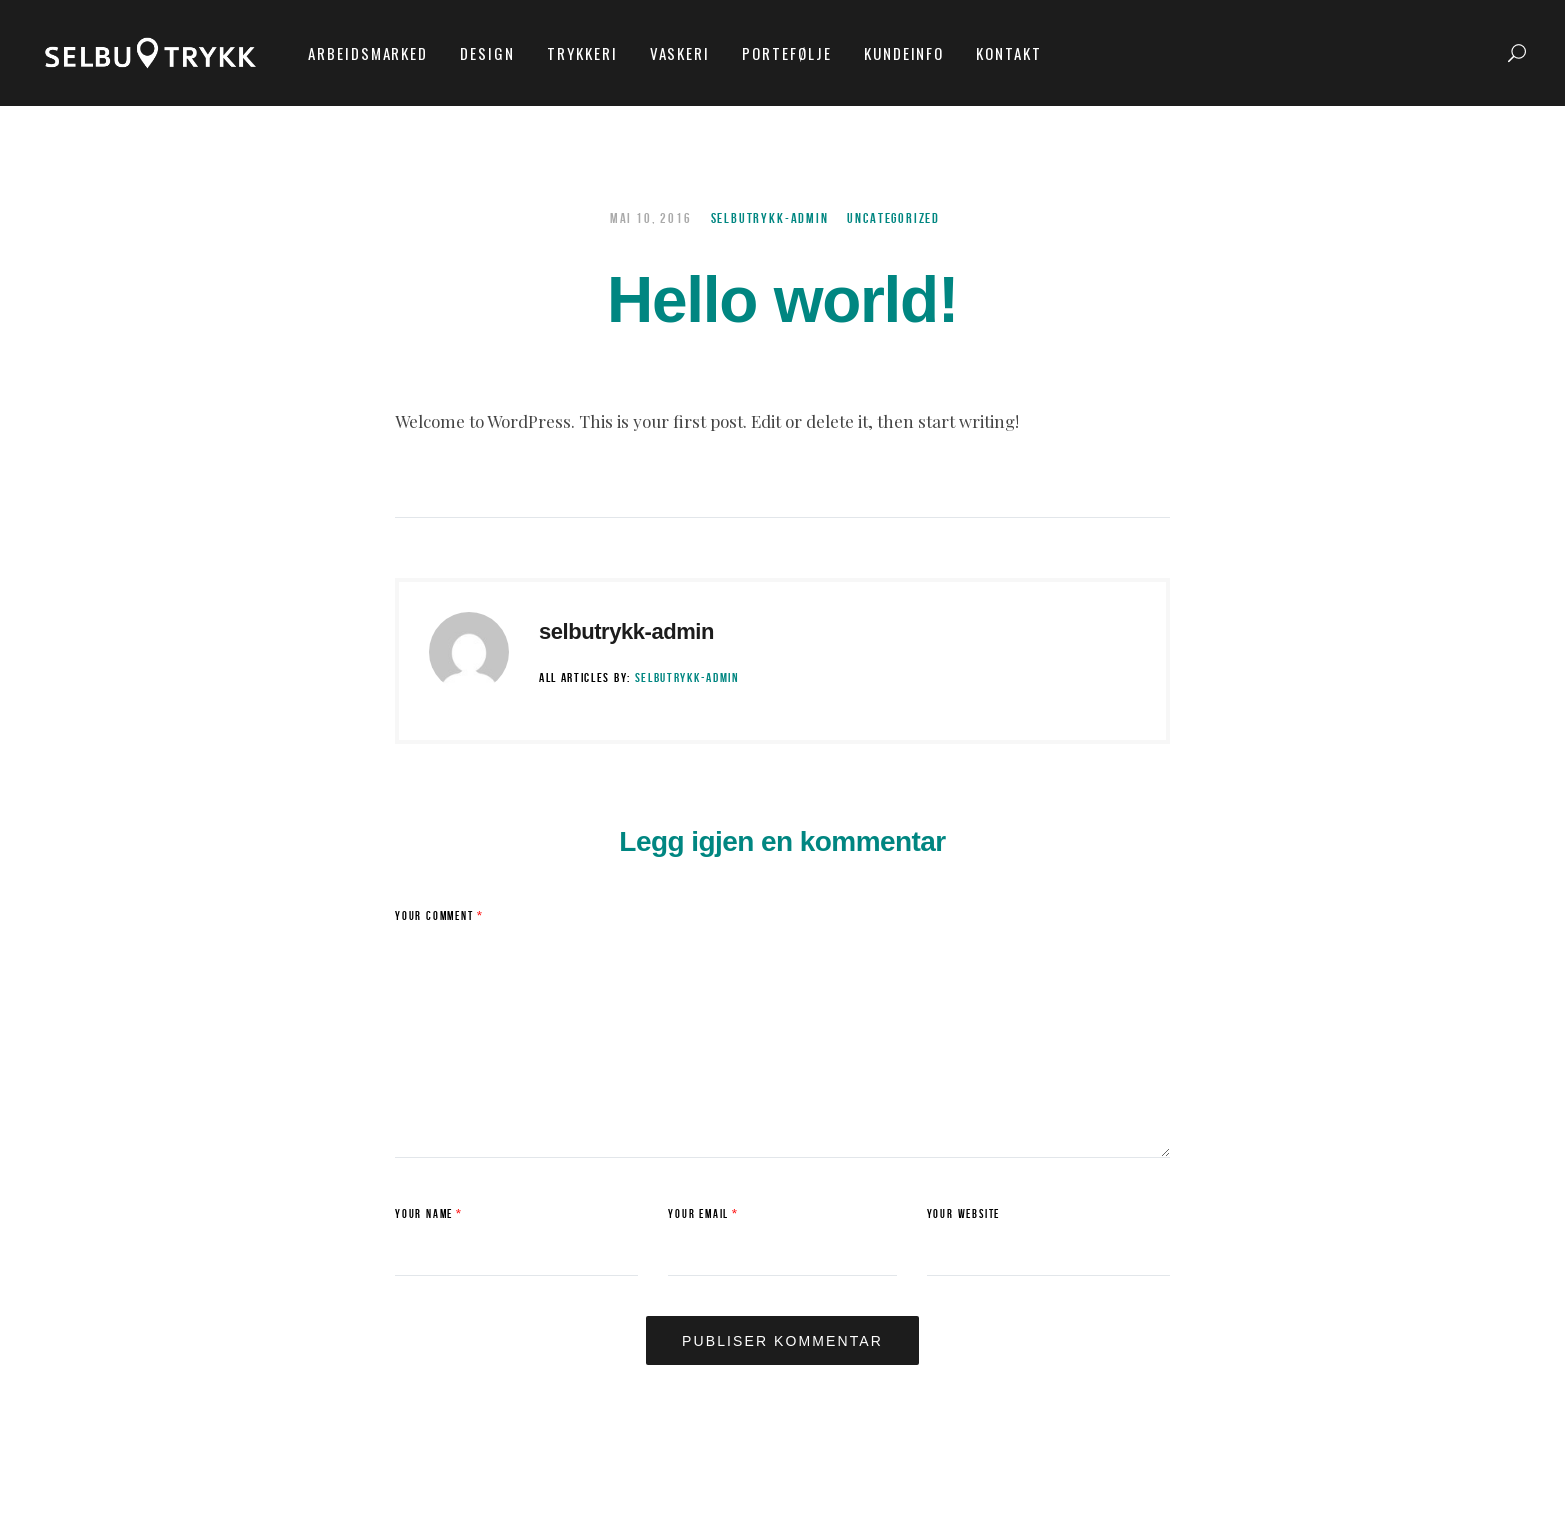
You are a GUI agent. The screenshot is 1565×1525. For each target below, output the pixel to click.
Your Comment (439, 916)
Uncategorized (893, 218)
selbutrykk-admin (770, 218)
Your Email (703, 1214)
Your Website (964, 1214)
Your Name (429, 1214)
